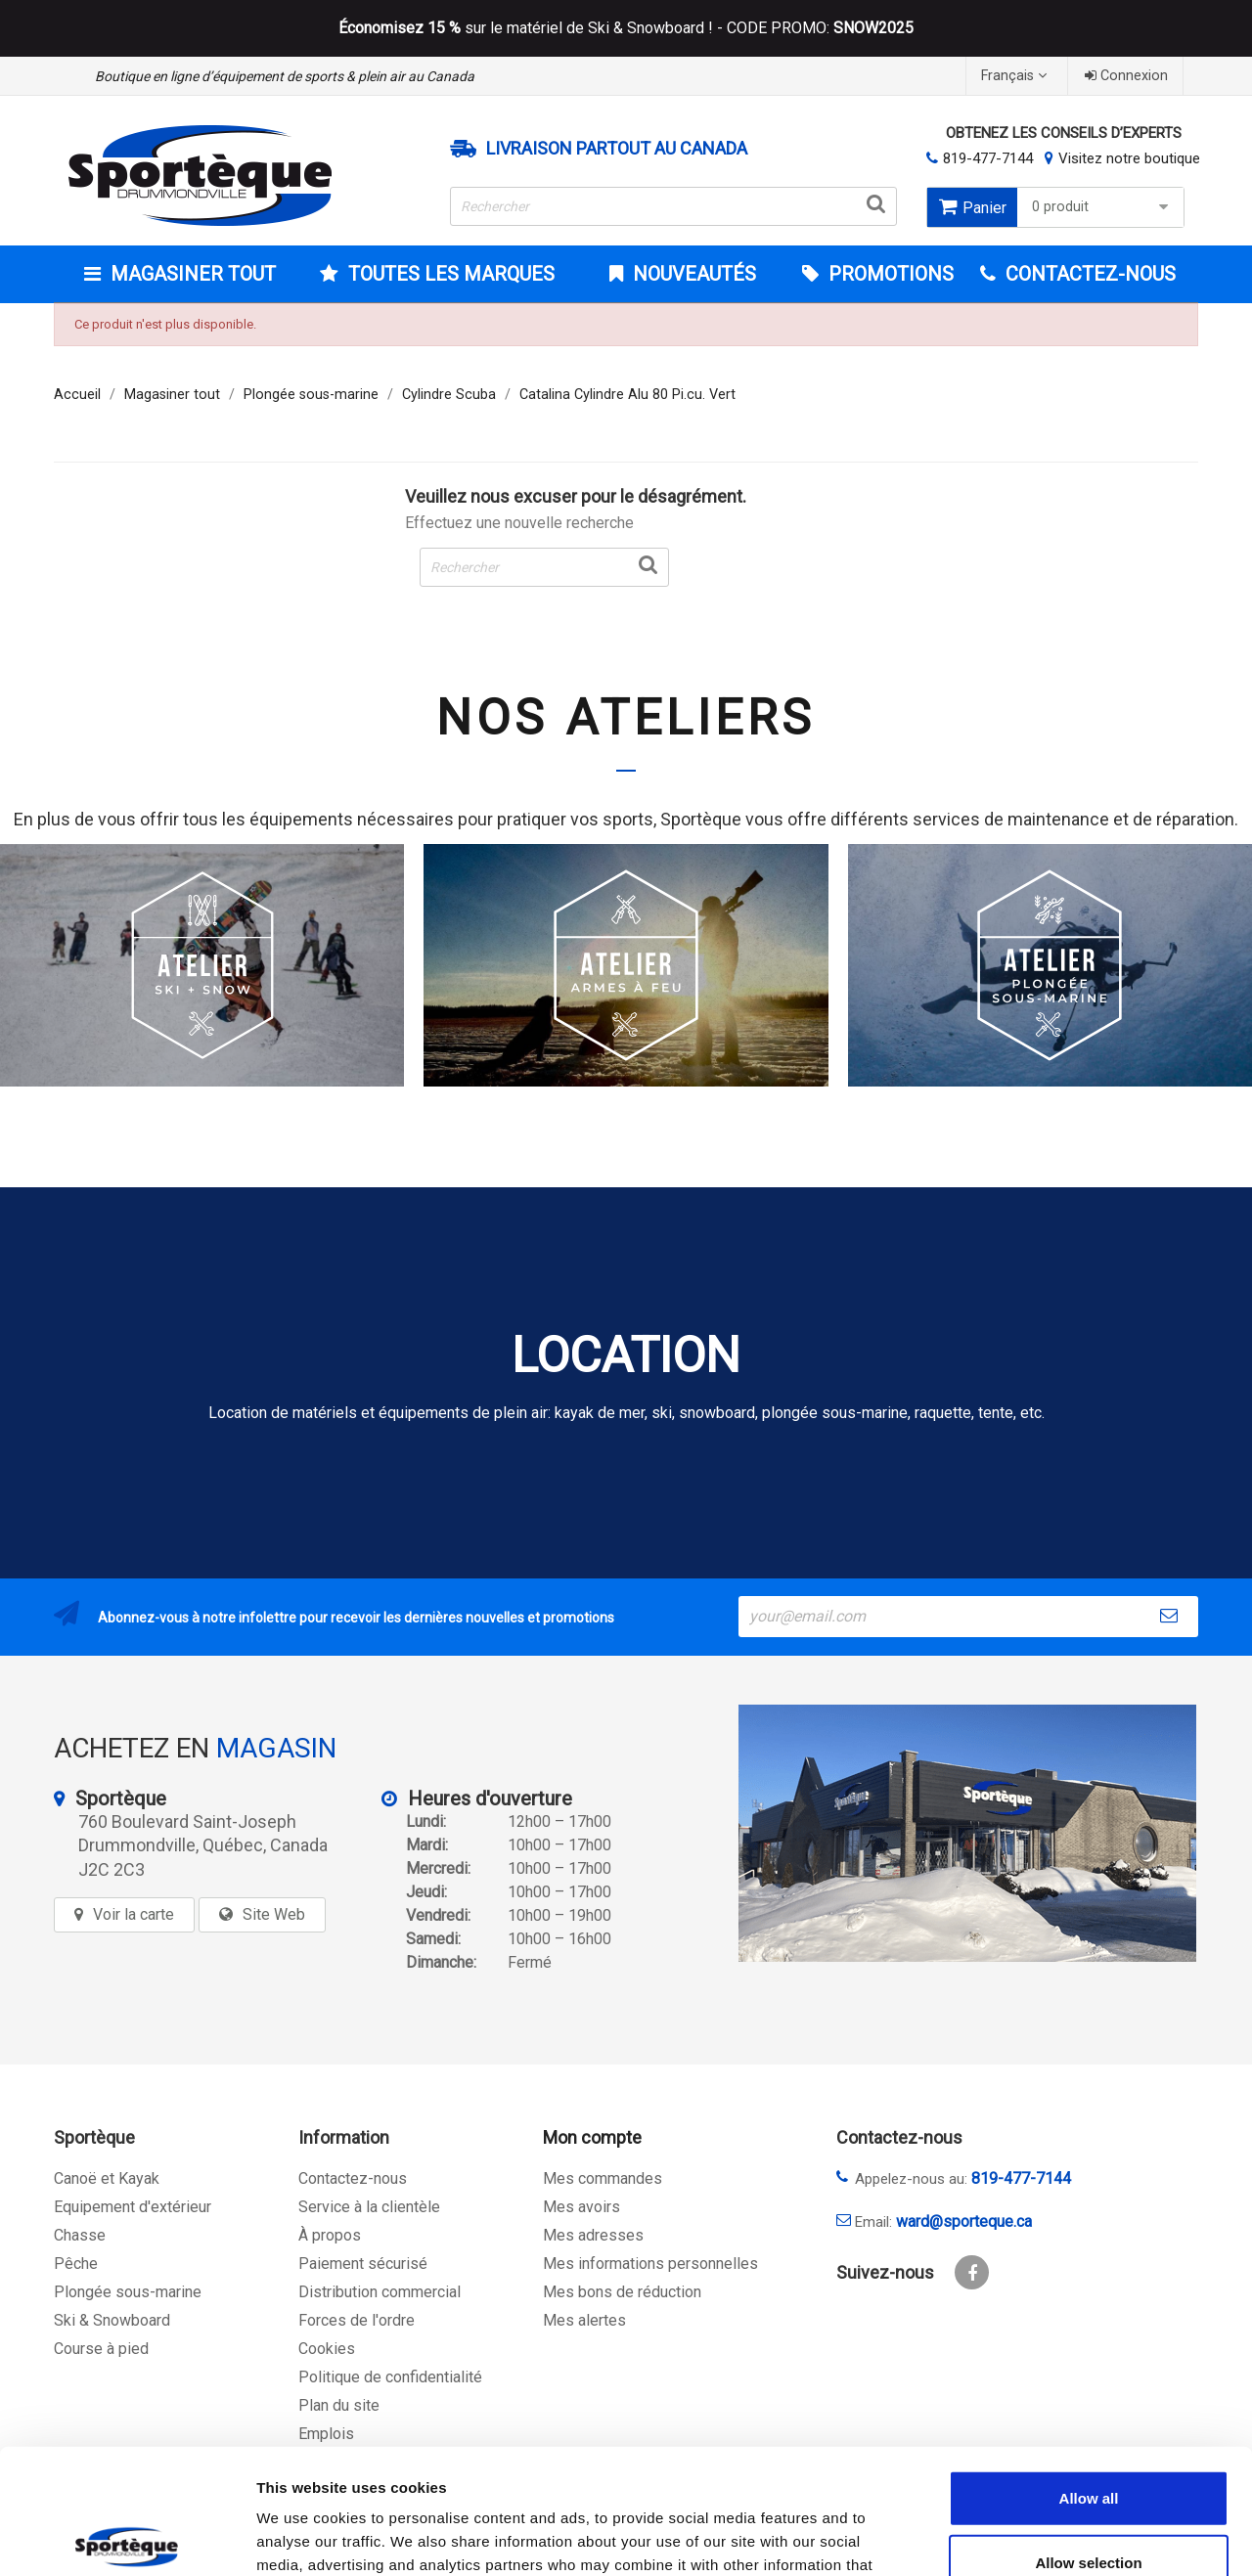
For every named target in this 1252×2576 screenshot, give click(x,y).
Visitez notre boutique (1129, 158)
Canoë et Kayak (106, 2178)
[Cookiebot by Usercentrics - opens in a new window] (126, 2538)
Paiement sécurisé (362, 2263)
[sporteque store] (967, 1833)
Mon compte (592, 2137)
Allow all (1089, 2368)
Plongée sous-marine (127, 2292)
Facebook (972, 2272)
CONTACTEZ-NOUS (1088, 274)
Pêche (76, 2263)
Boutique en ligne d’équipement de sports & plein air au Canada (284, 76)
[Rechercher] (674, 206)
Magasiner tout (191, 274)
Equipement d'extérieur (132, 2207)
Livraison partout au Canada (616, 148)
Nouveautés (692, 274)
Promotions (889, 274)
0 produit (1103, 207)
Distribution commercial (379, 2292)
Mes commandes (602, 2178)
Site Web (274, 1914)
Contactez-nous (352, 2178)
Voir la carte (133, 1914)
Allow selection (1088, 2432)
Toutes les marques (449, 274)
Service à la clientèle (369, 2207)
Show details (1026, 2537)
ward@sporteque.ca (964, 2221)
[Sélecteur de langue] (1016, 76)
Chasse (80, 2235)
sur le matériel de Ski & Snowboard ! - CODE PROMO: (626, 28)
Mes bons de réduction (622, 2292)
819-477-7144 (988, 158)
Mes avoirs (581, 2207)
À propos (329, 2235)
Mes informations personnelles (650, 2263)
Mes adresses (593, 2235)
